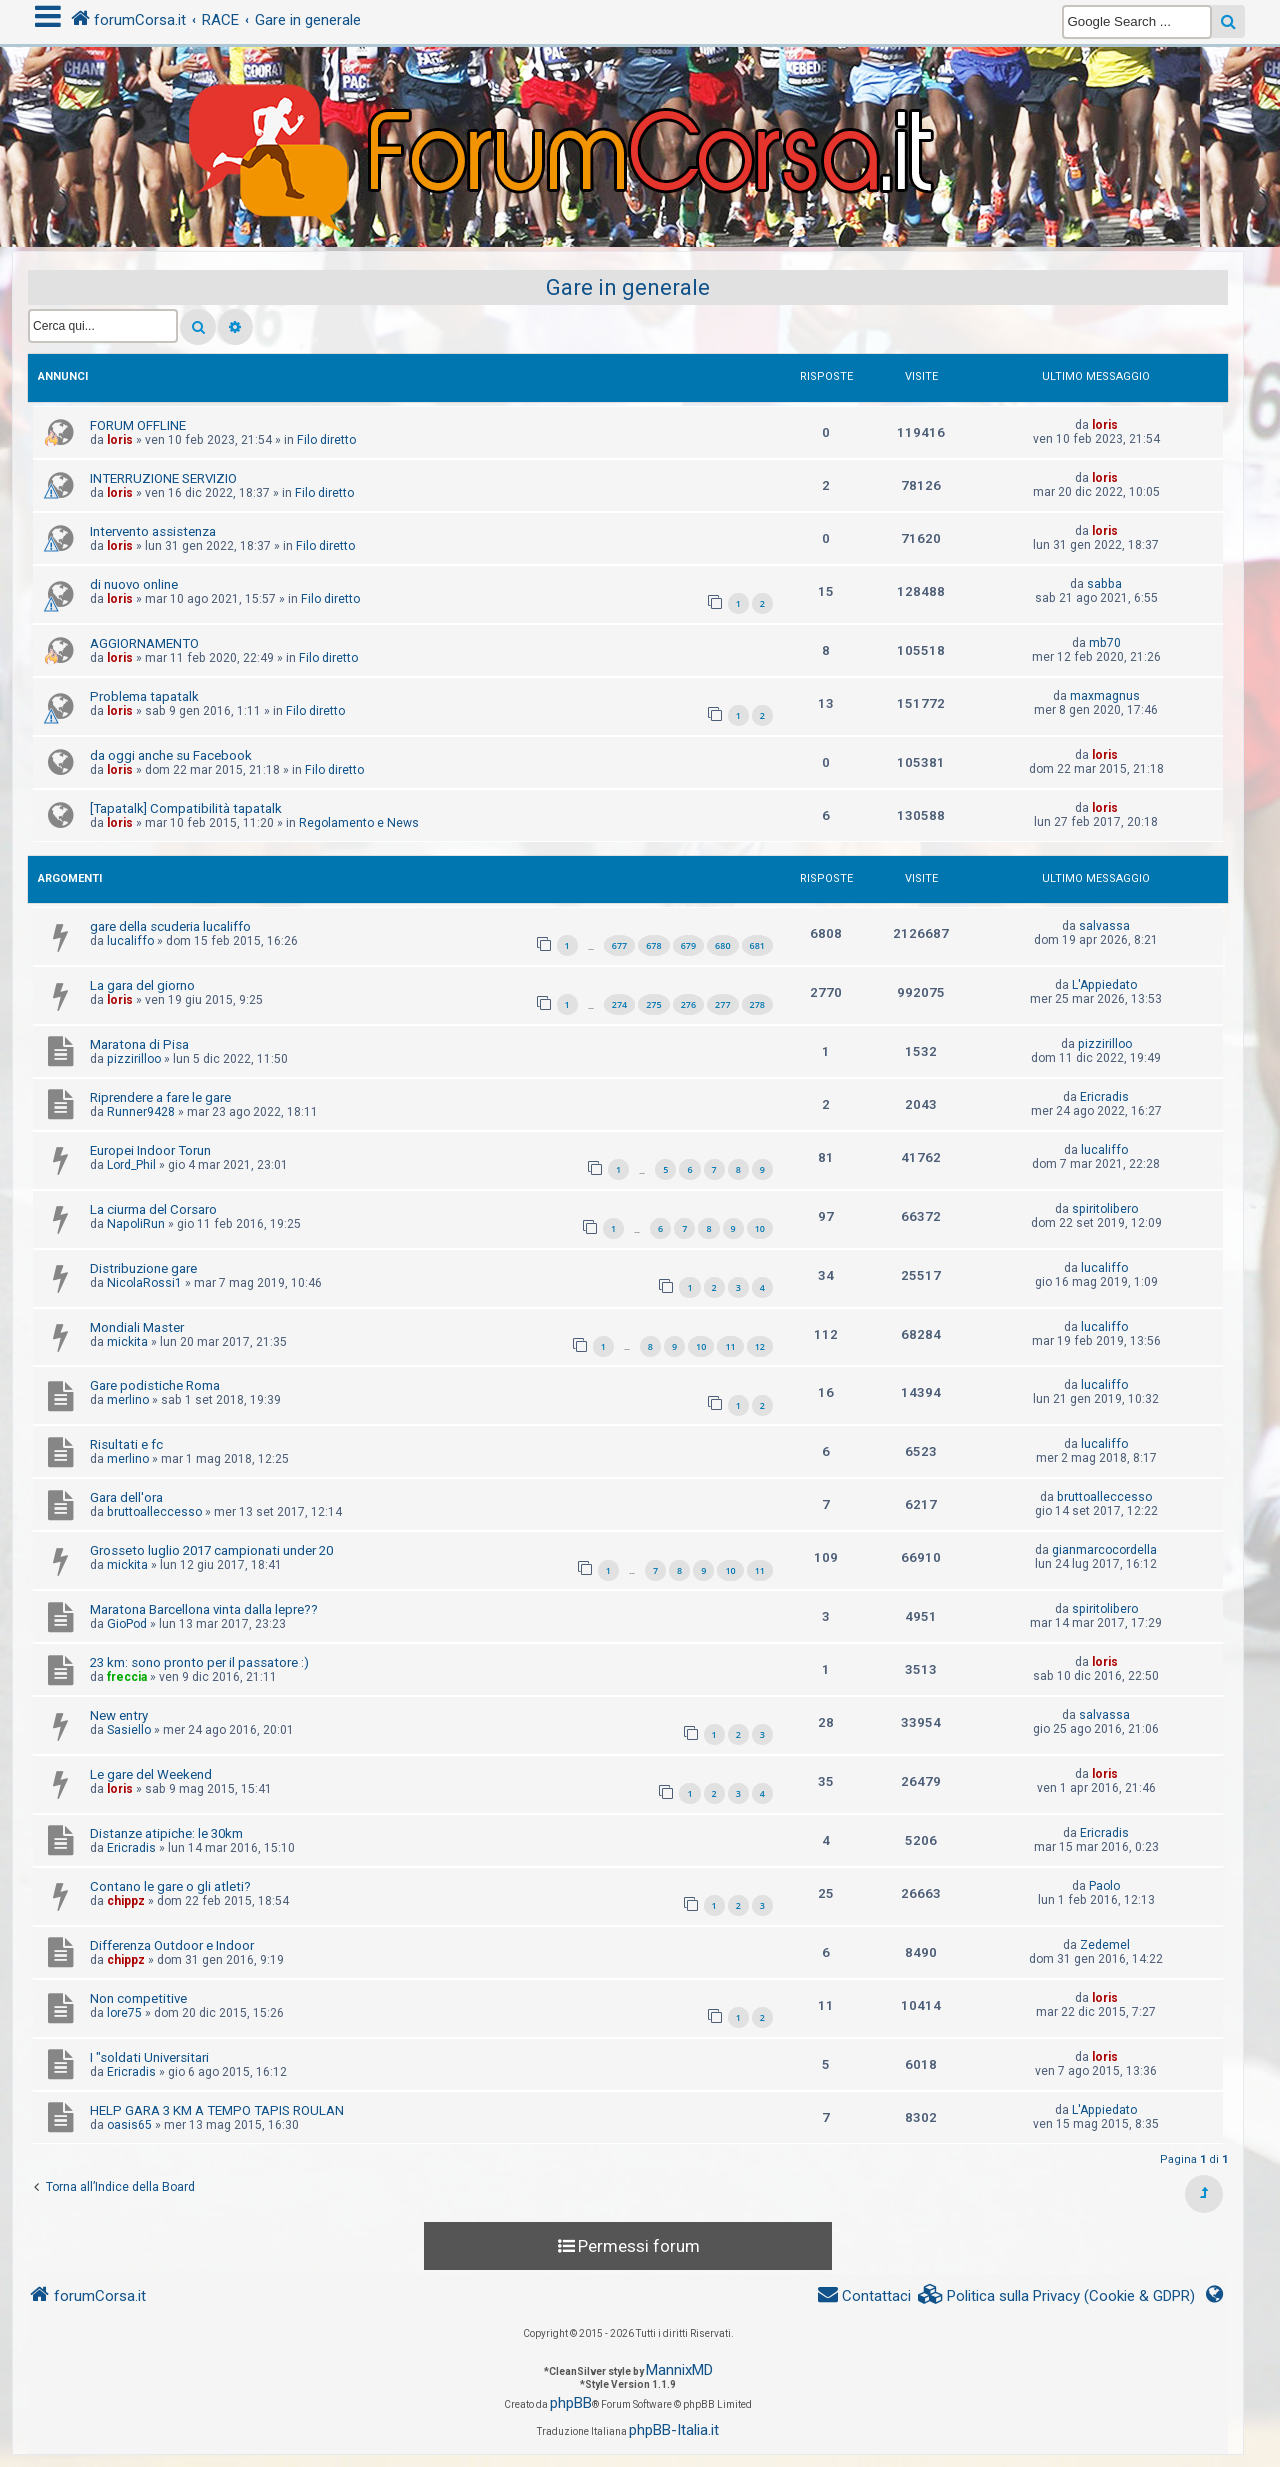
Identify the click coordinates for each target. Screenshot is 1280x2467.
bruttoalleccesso (154, 1512)
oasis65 (129, 2125)
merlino (128, 1400)
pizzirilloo (134, 1059)
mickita (127, 1342)
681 (757, 945)
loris (120, 440)
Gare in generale (628, 287)
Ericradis (1104, 1097)
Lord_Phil (131, 1165)
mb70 (1105, 643)
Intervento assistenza (153, 531)
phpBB (571, 2403)
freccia (127, 1677)
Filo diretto (326, 440)
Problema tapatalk (144, 696)
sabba (1104, 584)
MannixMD (679, 2370)
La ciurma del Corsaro (153, 1209)
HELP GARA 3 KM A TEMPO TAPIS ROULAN (217, 2110)
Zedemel (1105, 1945)
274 (619, 1004)
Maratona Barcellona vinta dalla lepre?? (204, 1609)
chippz (126, 1901)
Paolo (1104, 1886)
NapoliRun (136, 1224)
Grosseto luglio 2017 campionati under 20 (211, 1550)
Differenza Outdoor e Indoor (172, 1945)
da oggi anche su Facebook (171, 755)
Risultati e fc (126, 1444)
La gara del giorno (142, 985)
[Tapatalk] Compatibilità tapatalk (186, 808)
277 (722, 1004)
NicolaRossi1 (144, 1283)
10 (760, 1228)
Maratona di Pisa (139, 1044)
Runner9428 (141, 1112)
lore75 (124, 2013)
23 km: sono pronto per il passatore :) (199, 1662)
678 (653, 945)
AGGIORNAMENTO (144, 643)
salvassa (1104, 926)
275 (653, 1004)
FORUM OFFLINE (138, 425)
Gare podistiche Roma (155, 1385)
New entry (119, 1715)
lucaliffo (130, 941)
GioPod (127, 1624)
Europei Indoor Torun (150, 1150)
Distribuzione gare (143, 1268)
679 (688, 945)
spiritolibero (1105, 1209)
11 (730, 1346)
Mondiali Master (137, 1327)
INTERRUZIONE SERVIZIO (163, 478)
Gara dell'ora (126, 1497)
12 (760, 1346)
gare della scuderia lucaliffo (170, 926)
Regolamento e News (359, 823)
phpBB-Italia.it (674, 2430)
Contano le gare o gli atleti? (170, 1886)
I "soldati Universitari (149, 2057)
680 (722, 945)
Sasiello (129, 1730)
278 (757, 1004)
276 (688, 1004)
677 (619, 945)
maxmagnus (1105, 696)
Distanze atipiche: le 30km (166, 1833)
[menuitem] (1057, 2296)
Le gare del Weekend (151, 1774)
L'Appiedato (1104, 985)
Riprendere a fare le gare (160, 1097)
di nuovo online (134, 584)
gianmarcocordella (1104, 1550)
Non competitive (138, 1998)
